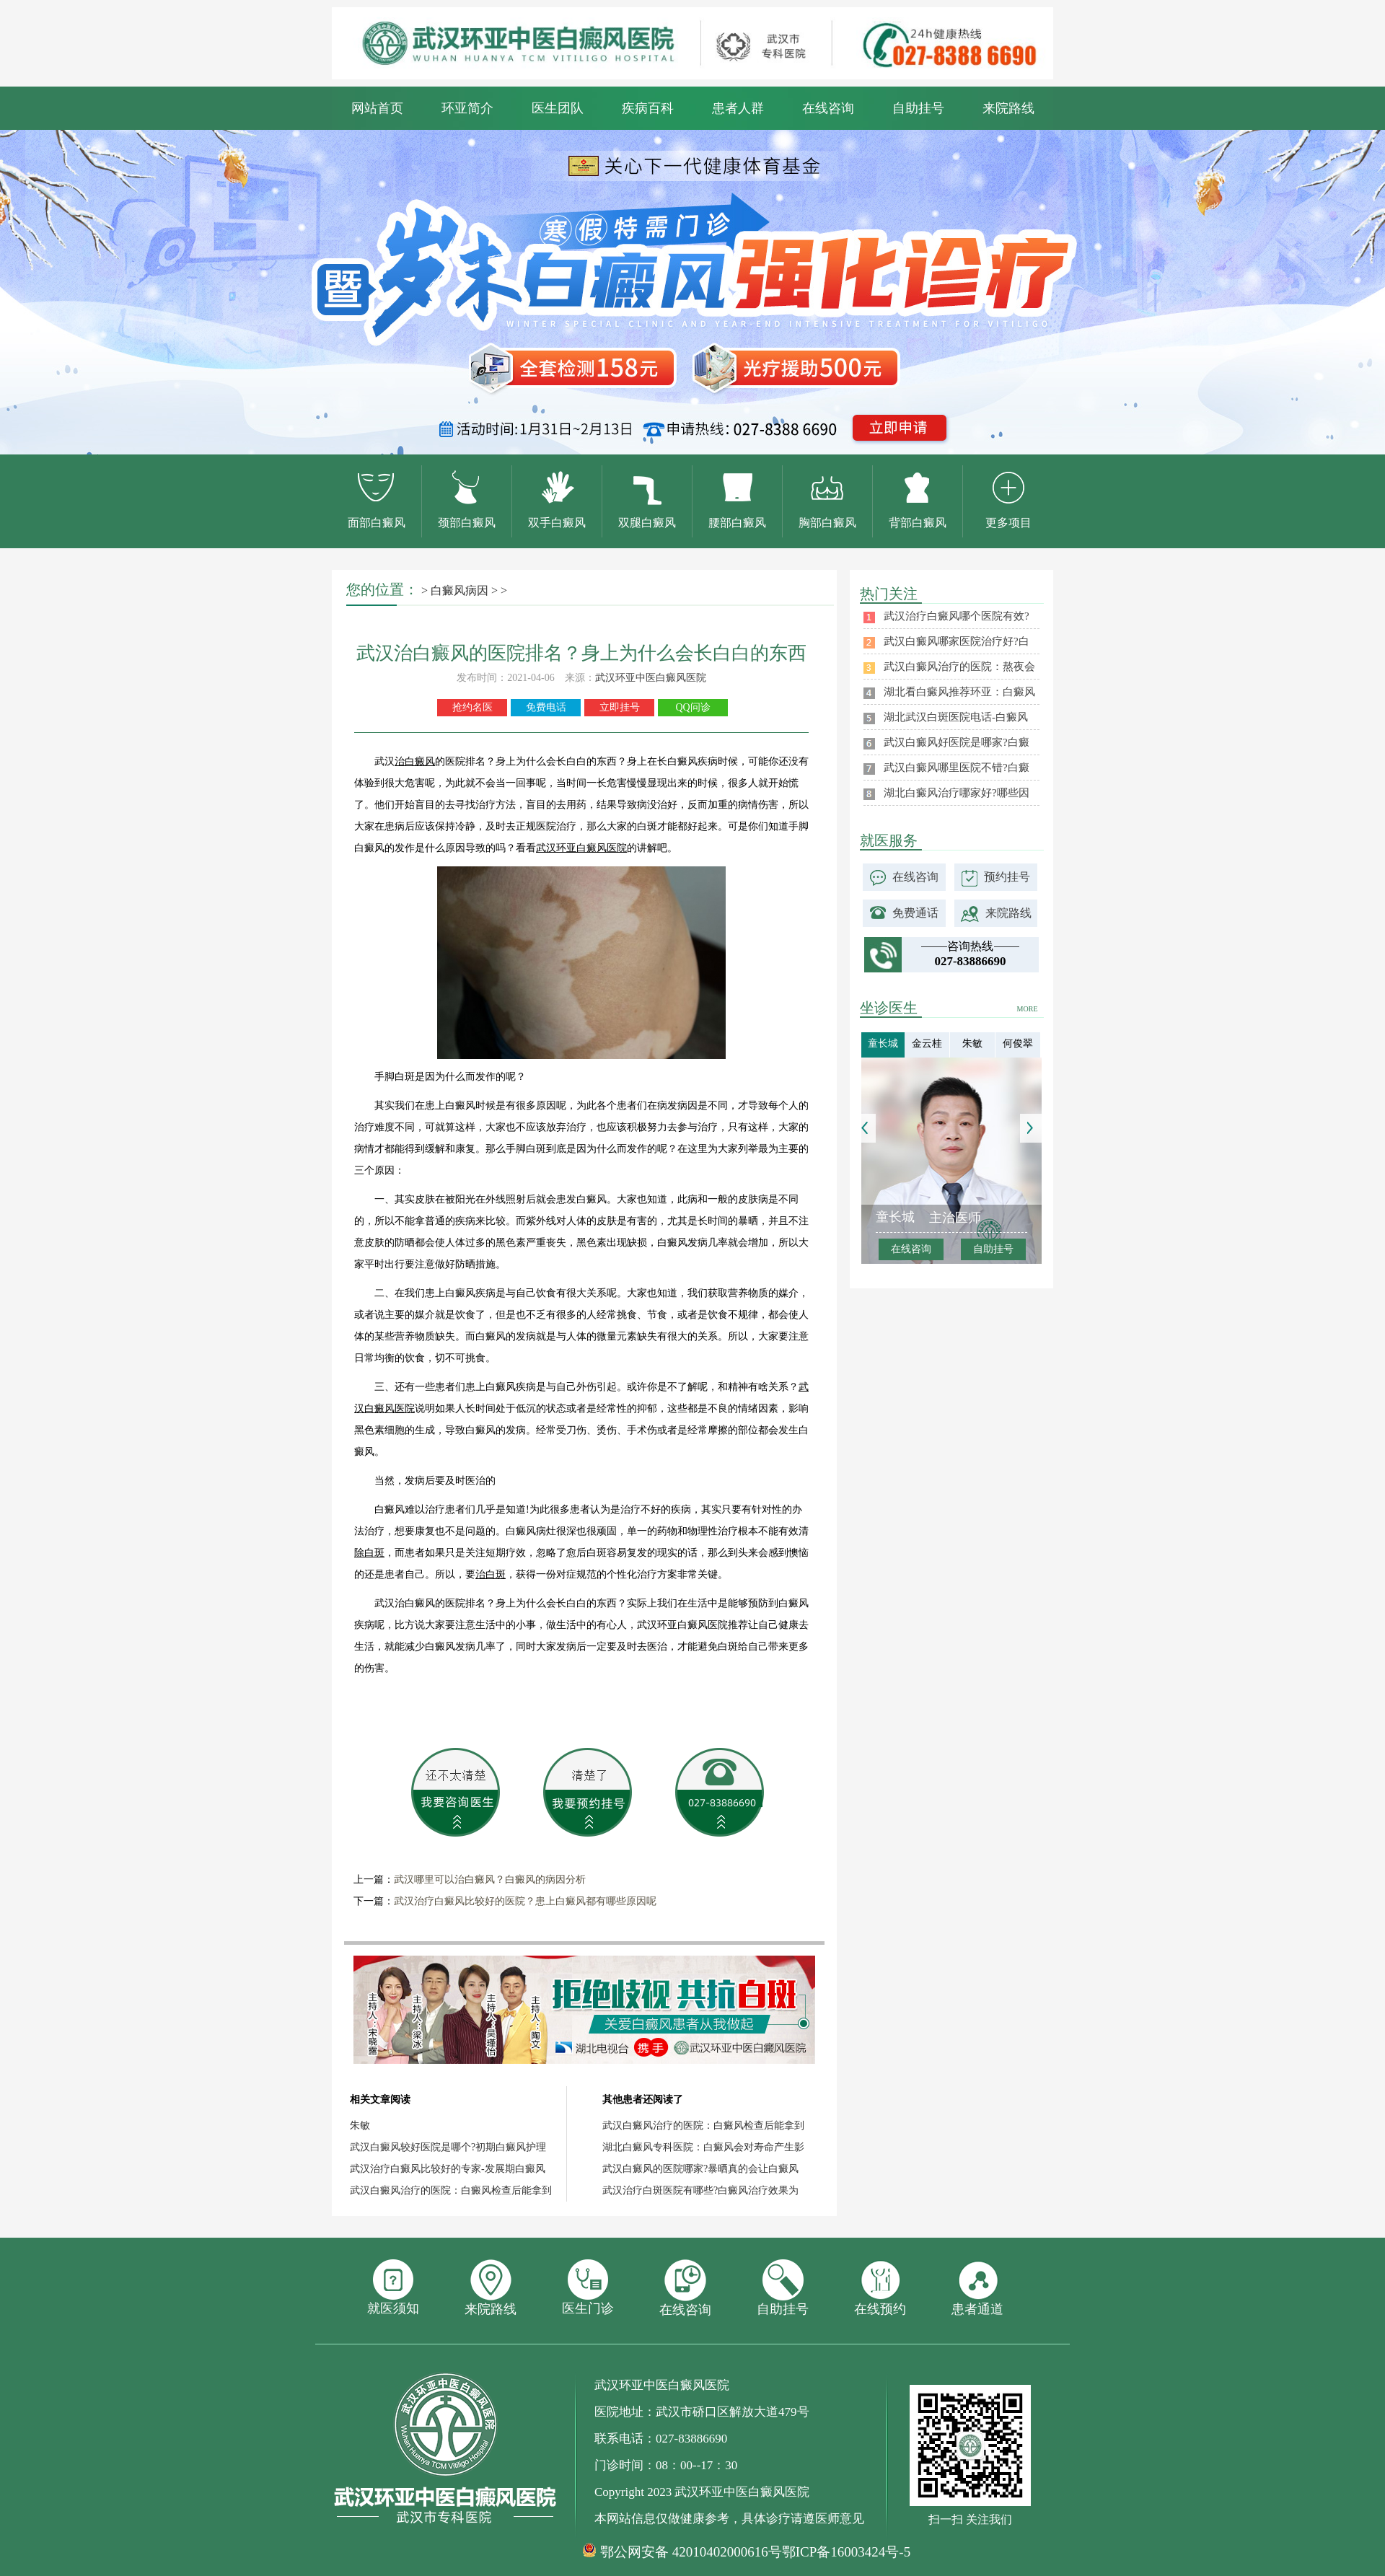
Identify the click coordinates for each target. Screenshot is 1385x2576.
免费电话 (546, 707)
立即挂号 (619, 707)
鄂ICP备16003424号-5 (846, 2551)
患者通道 (977, 2287)
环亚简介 (467, 108)
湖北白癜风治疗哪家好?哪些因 (956, 793)
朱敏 (360, 2125)
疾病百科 (648, 108)
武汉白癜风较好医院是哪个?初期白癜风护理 (448, 2147)
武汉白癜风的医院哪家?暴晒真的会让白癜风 (700, 2168)
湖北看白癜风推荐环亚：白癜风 (959, 692)
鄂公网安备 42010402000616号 (691, 2552)
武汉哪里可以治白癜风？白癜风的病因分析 (490, 1879)
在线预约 (880, 2287)
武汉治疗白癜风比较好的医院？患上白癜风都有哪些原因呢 (525, 1901)
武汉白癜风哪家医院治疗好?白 (956, 641)
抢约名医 (472, 707)
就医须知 (393, 2287)
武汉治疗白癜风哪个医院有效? (956, 616)
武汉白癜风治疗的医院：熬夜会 (959, 666)
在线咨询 (828, 108)
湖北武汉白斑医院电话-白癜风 (956, 717)
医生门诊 (588, 2287)
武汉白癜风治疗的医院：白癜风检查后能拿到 (451, 2190)
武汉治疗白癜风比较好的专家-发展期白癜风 (447, 2168)
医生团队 (558, 108)
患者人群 (738, 108)
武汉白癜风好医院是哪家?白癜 (956, 742)
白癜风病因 (459, 590)
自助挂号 (918, 108)
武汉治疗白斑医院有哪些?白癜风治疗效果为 (700, 2190)
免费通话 (915, 913)
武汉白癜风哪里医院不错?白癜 (956, 767)
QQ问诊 (692, 707)
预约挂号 (1007, 877)
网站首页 (377, 108)
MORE (1027, 1009)
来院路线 (1008, 108)
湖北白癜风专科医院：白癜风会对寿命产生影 (703, 2147)
